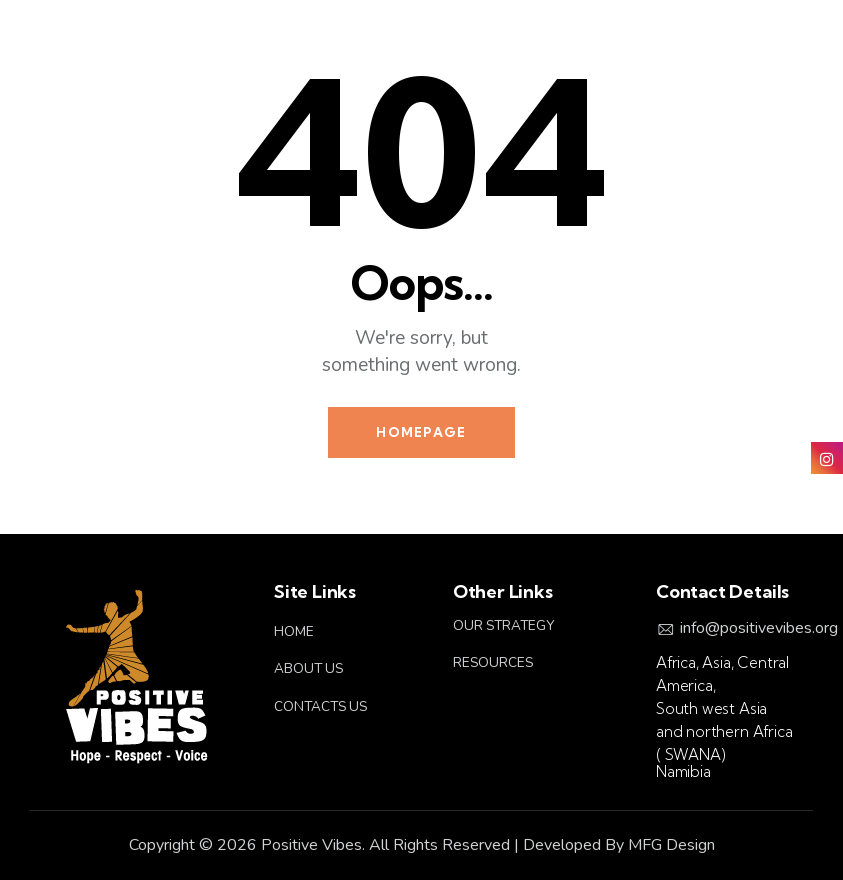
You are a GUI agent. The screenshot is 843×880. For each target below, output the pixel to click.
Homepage (421, 432)
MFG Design (671, 845)
